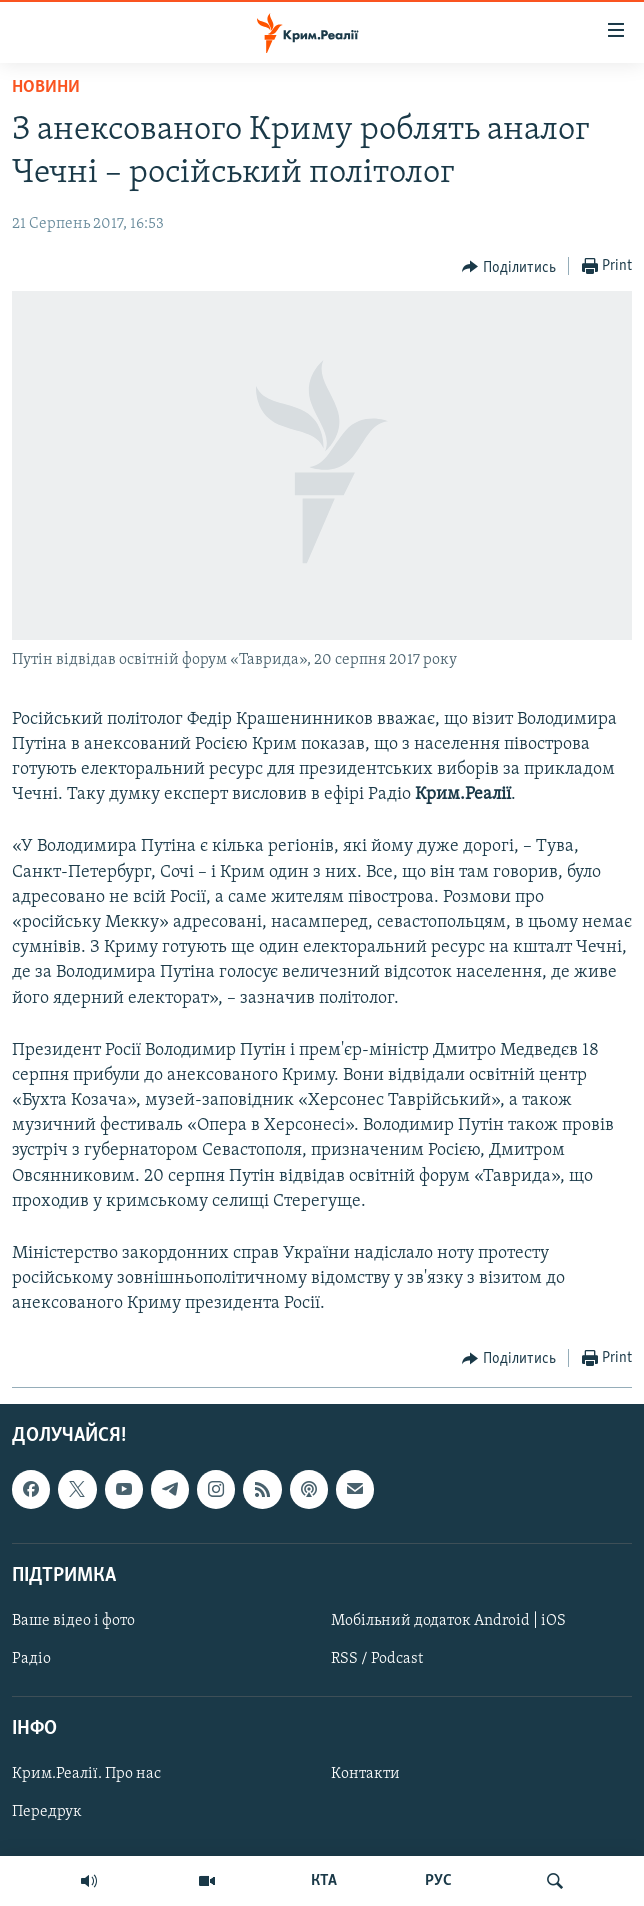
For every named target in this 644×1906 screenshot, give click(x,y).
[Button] (509, 267)
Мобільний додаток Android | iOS (448, 1621)
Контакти (365, 1774)
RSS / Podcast (377, 1659)
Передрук (47, 1812)
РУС (438, 1881)
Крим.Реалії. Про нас (86, 1774)
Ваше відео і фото (73, 1621)
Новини (46, 87)
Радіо (31, 1659)
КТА (324, 1881)
